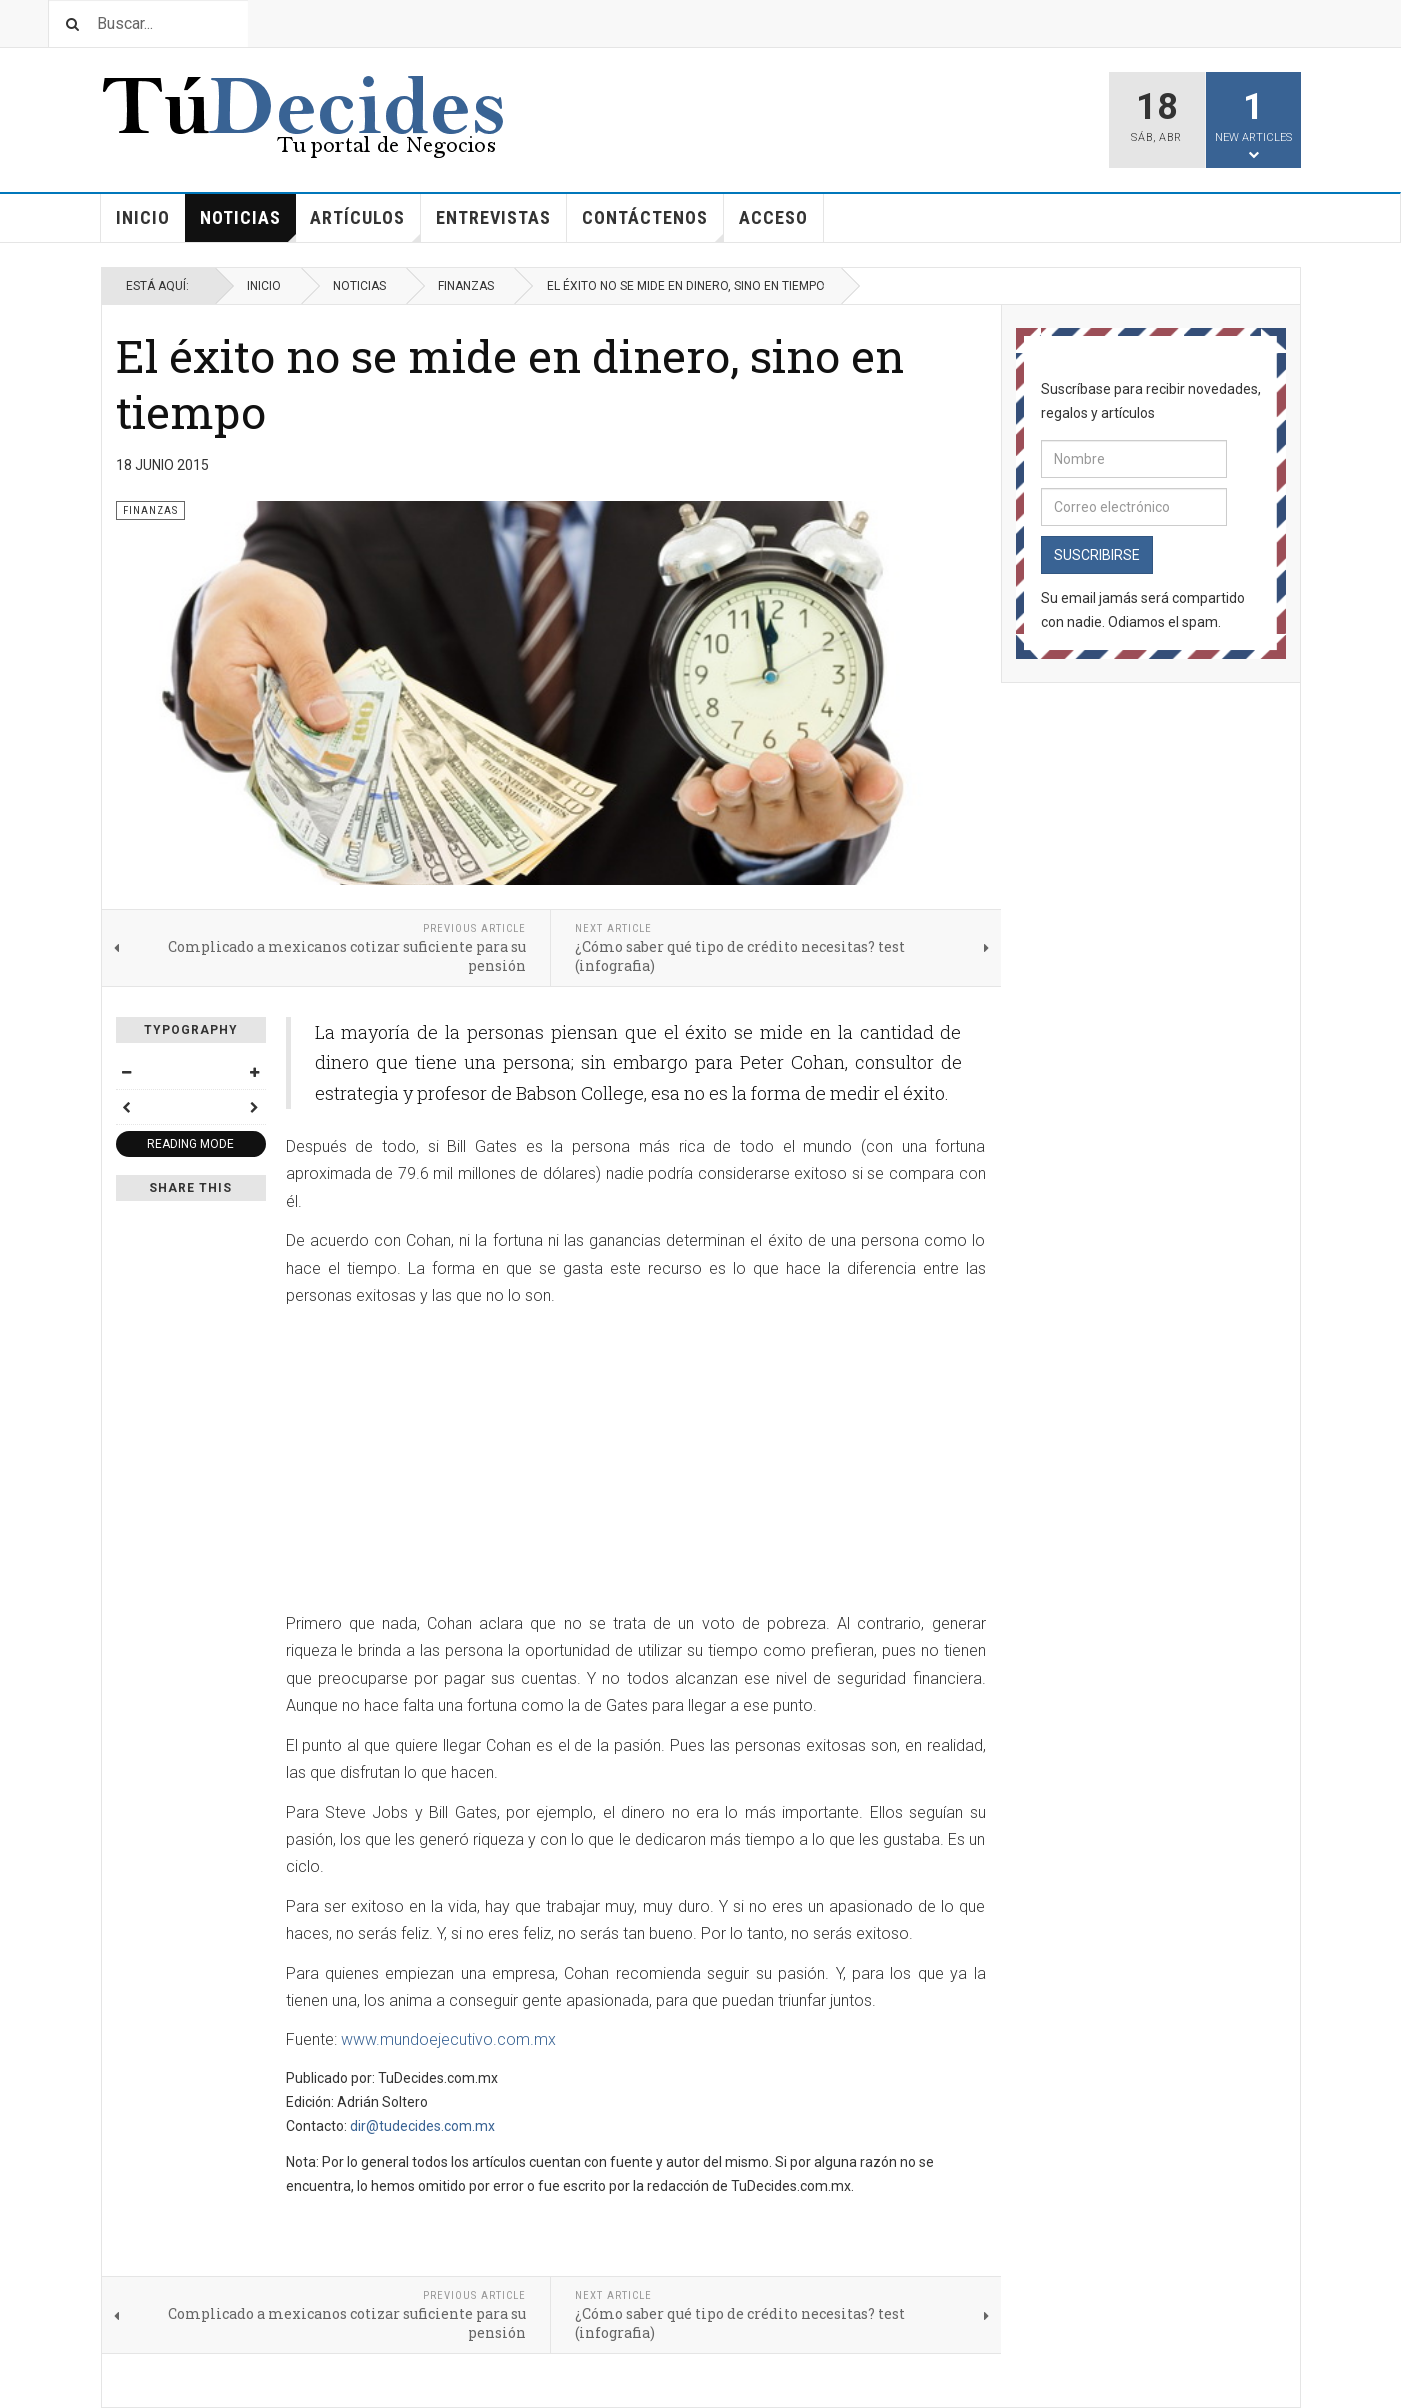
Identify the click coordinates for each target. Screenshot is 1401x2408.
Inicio (143, 217)
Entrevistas (493, 217)
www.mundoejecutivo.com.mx (448, 2039)
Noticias (248, 224)
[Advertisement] (454, 1462)
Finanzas (466, 286)
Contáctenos (653, 224)
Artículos (365, 224)
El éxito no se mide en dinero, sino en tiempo (510, 383)
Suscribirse (1097, 555)
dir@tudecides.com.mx (422, 2126)
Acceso (773, 217)
